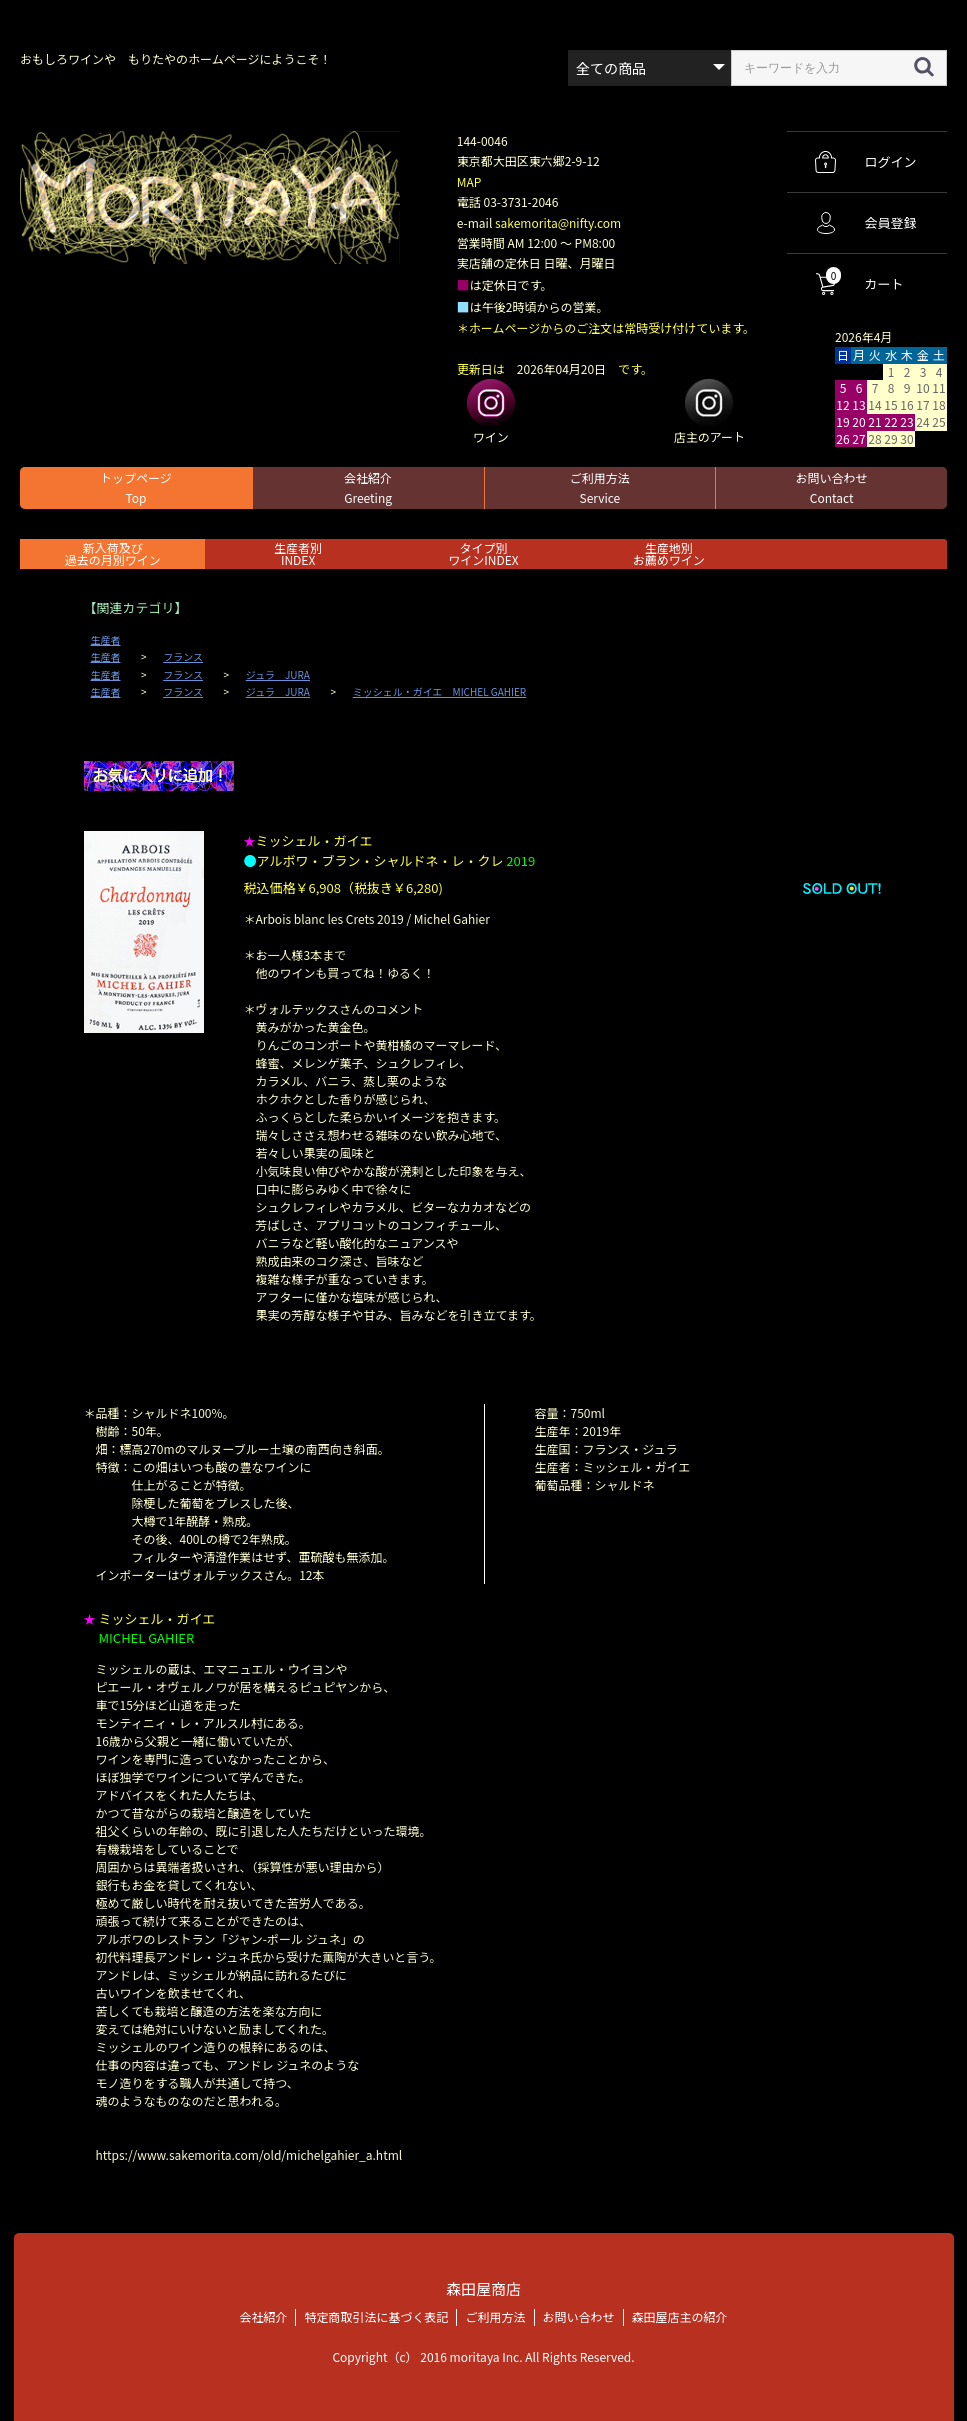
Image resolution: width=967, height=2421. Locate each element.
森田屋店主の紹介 (680, 2316)
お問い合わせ (832, 487)
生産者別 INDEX (298, 553)
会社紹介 (368, 487)
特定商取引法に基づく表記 (376, 2316)
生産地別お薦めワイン (669, 553)
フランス (183, 657)
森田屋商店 (483, 2288)
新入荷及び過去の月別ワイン (113, 553)
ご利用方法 (600, 487)
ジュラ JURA (278, 675)
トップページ (136, 487)
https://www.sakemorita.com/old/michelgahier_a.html (249, 2154)
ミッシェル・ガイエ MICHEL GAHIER (440, 692)
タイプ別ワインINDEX (483, 553)
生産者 (106, 640)
